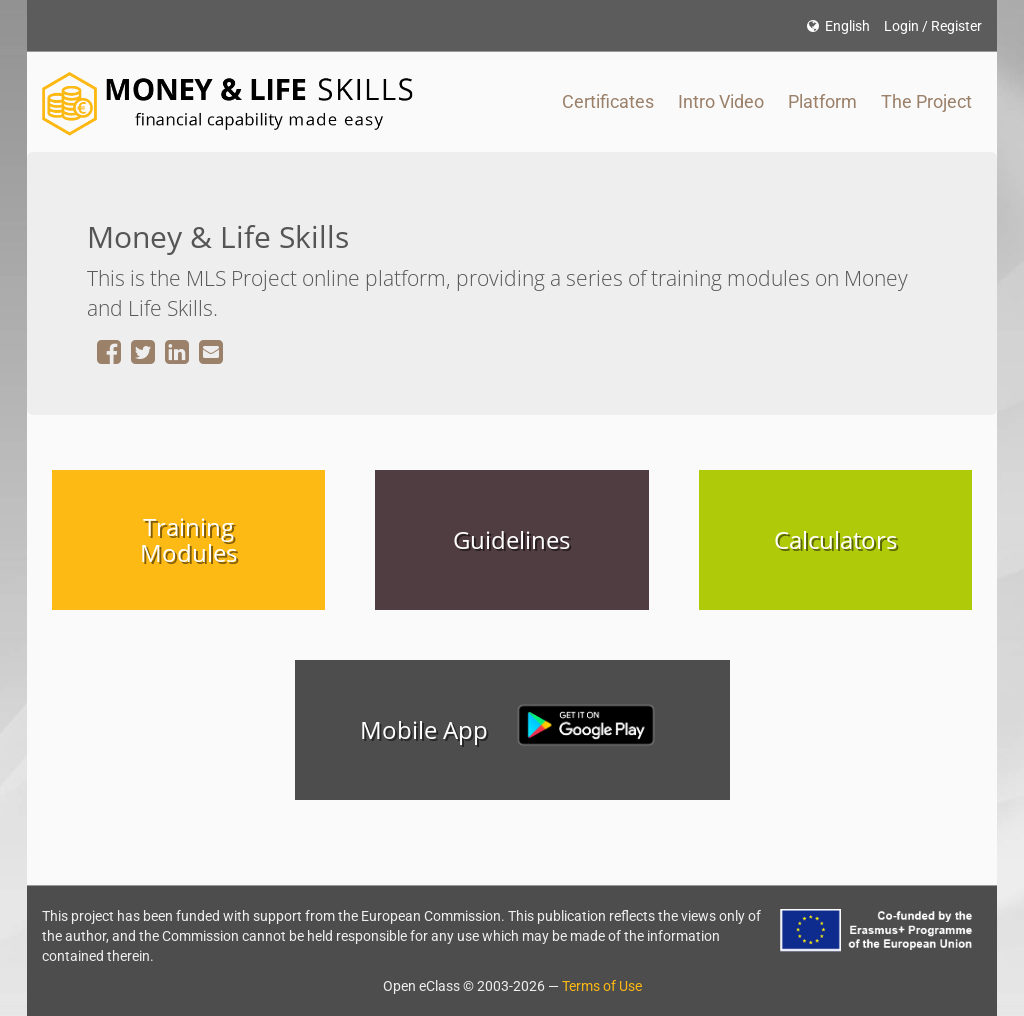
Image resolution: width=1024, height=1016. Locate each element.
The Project (926, 101)
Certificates (608, 101)
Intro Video (721, 101)
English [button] (838, 26)
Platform (822, 101)
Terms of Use (602, 986)
